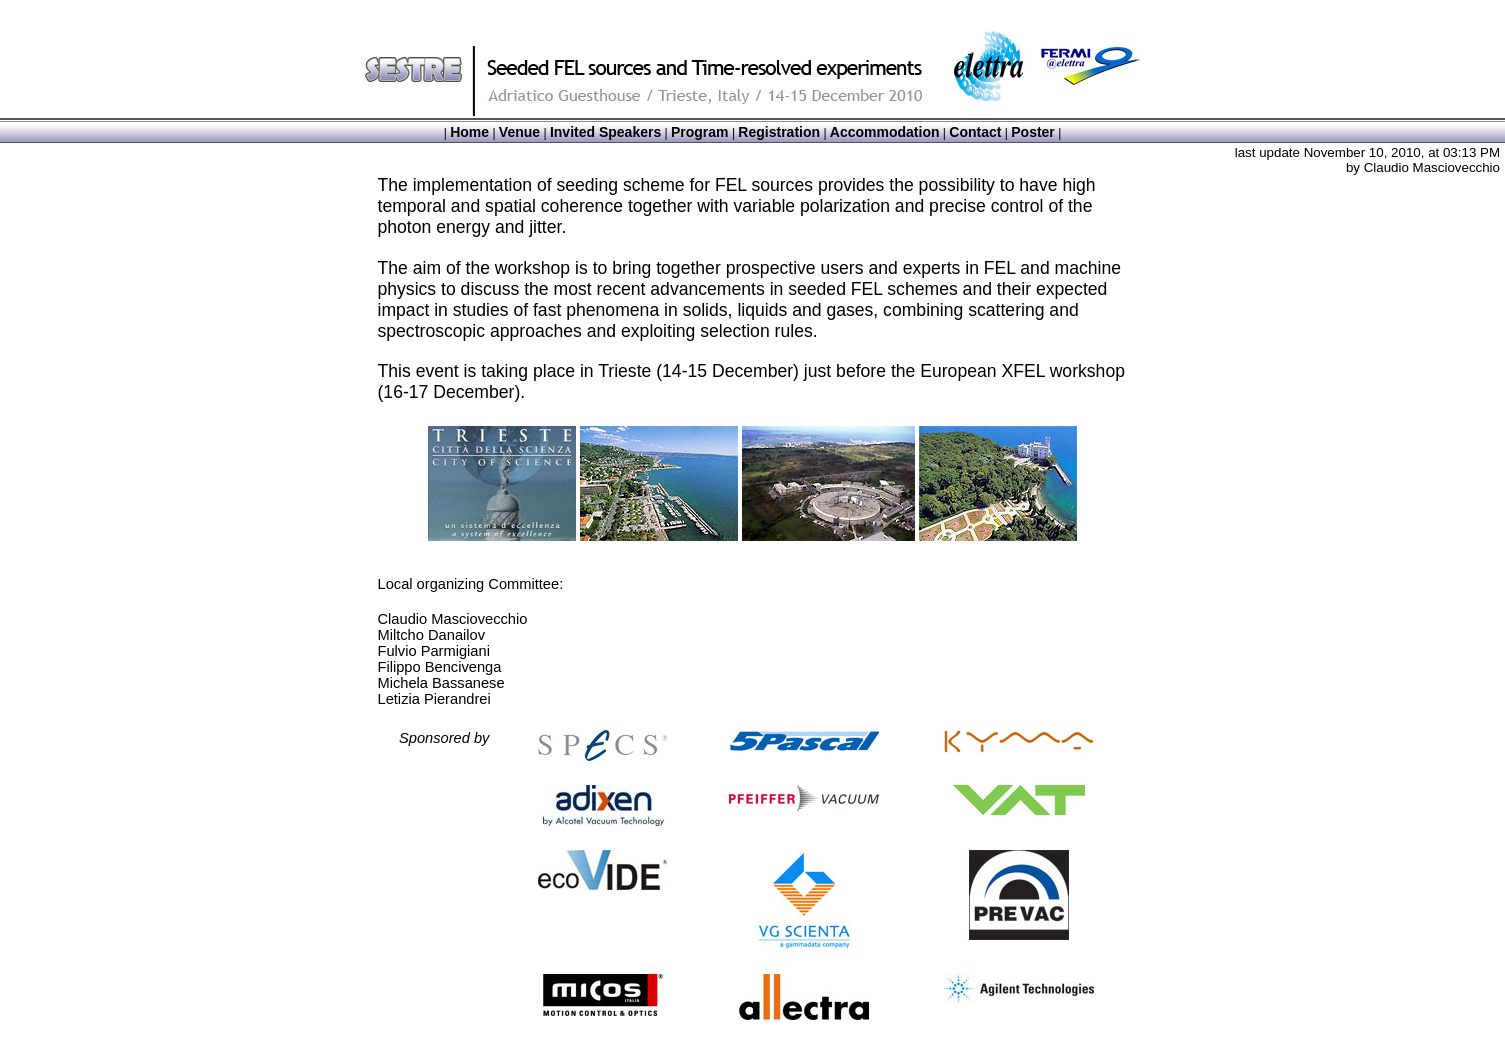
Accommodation (885, 132)
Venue (519, 132)
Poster (1033, 132)
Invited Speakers (605, 132)
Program (700, 132)
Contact (975, 132)
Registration (779, 132)
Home (469, 132)
